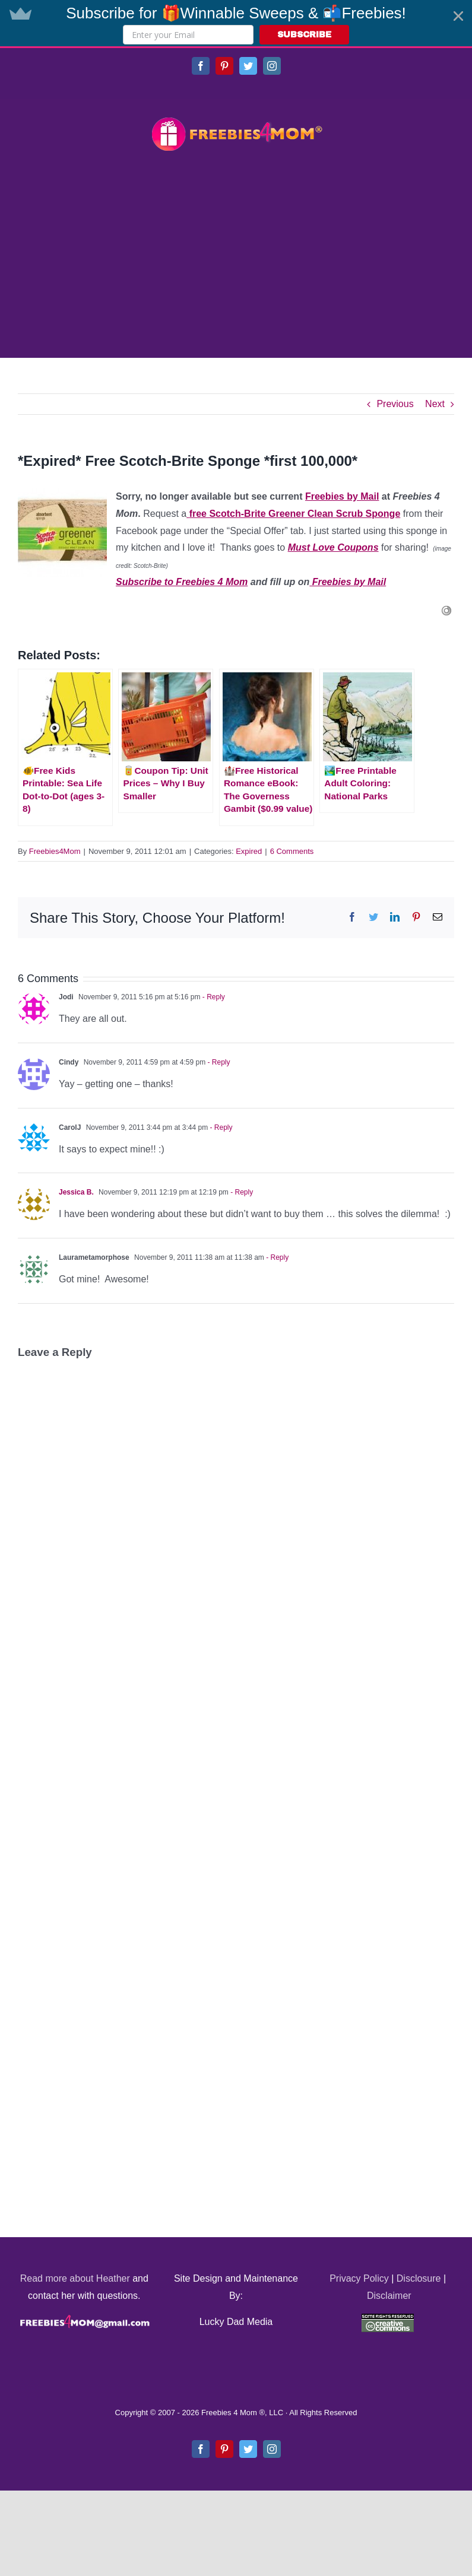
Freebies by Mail (342, 496)
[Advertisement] (236, 256)
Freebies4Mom (55, 851)
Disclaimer (389, 2296)
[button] (236, 23)
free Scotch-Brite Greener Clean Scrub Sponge (295, 514)
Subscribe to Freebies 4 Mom (182, 582)
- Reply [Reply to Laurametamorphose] (276, 1257)
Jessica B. (76, 1192)
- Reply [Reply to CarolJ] (220, 1127)
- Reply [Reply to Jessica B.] (241, 1192)
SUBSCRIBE (304, 34)
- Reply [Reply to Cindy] (217, 1062)
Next (435, 404)
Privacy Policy (359, 2278)
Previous (394, 404)
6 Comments (292, 851)
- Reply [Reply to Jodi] (212, 997)
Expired (249, 851)
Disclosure (419, 2278)
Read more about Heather (75, 2278)
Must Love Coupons (333, 547)
